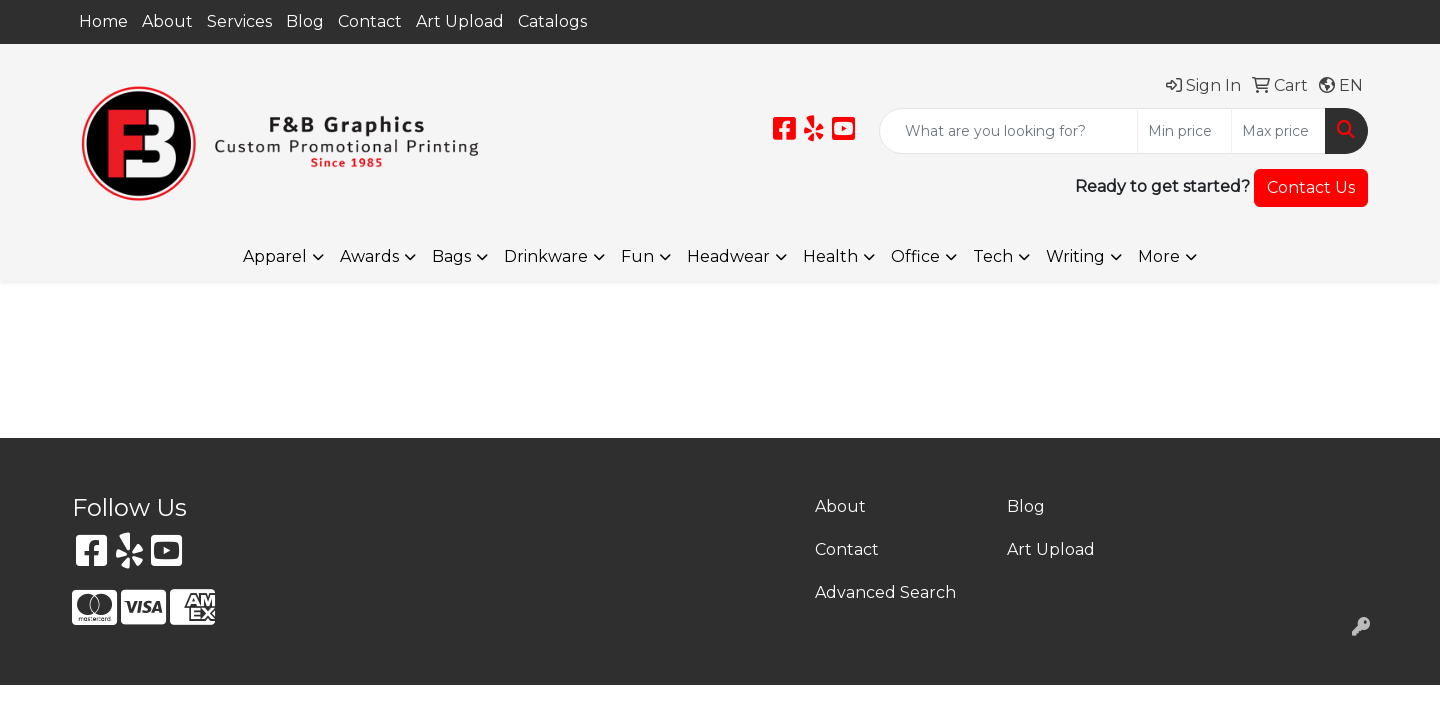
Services (239, 21)
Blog (305, 21)
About (167, 21)
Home (103, 21)
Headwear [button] (728, 256)
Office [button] (915, 256)
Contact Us (1311, 187)
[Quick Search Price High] (1278, 131)
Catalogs (552, 21)
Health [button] (830, 256)
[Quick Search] (1008, 131)
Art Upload (460, 21)
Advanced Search (885, 592)
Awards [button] (369, 256)
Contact (370, 21)
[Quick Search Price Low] (1184, 131)
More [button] (1159, 256)
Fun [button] (637, 256)
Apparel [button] (275, 256)
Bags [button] (451, 256)
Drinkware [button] (546, 256)
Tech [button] (993, 256)
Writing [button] (1075, 256)
